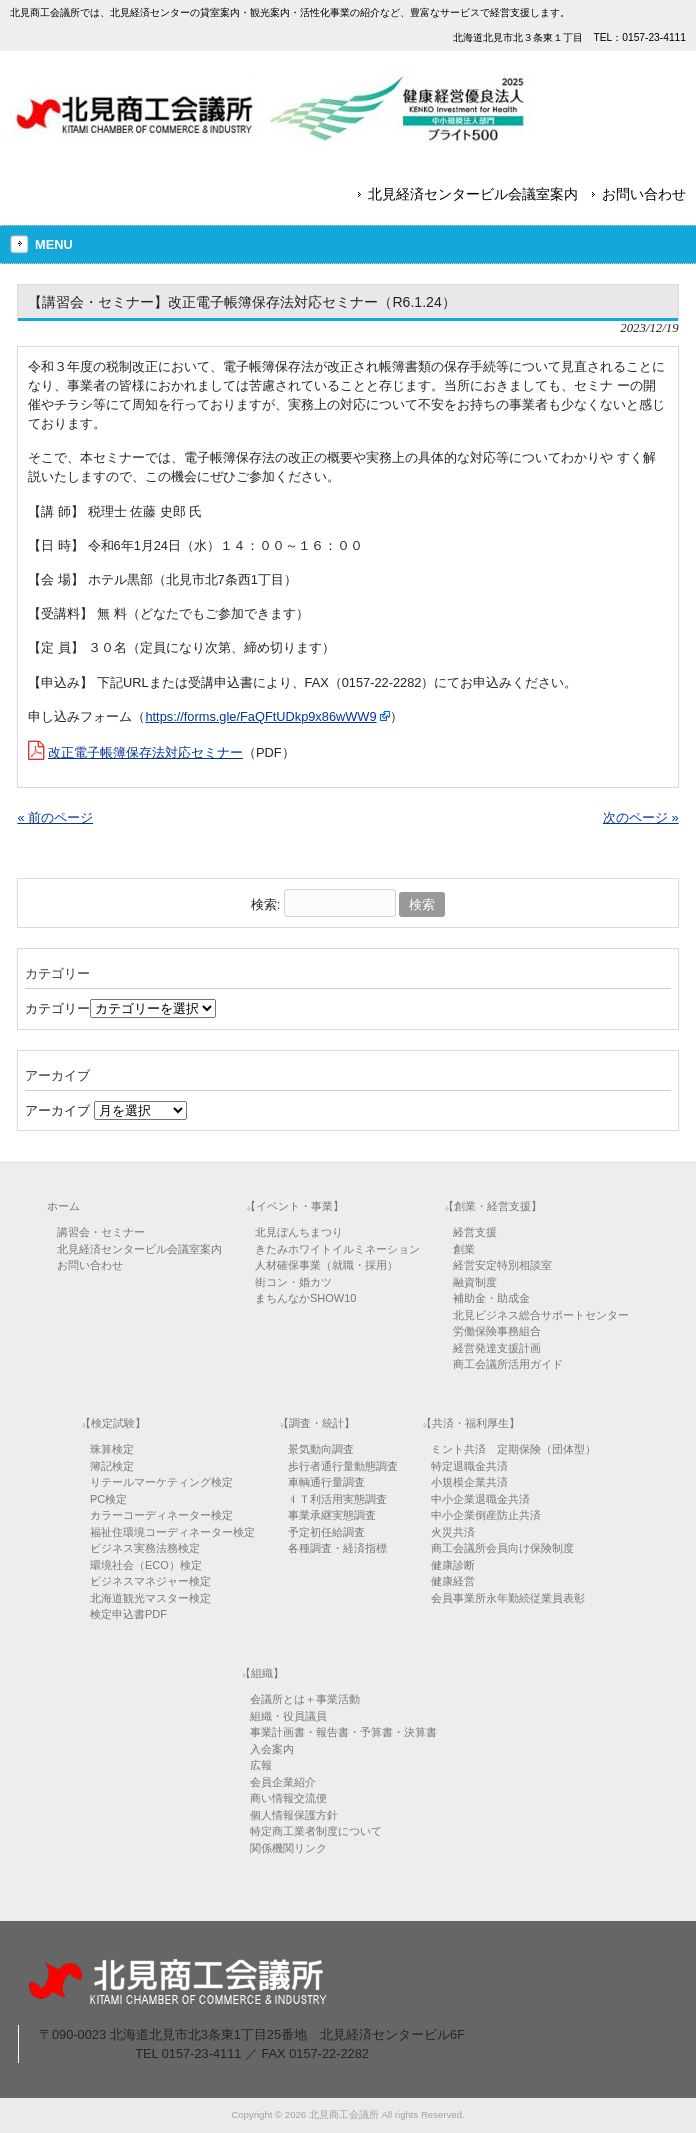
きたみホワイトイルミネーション (337, 1249)
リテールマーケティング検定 (161, 1482)
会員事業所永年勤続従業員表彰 (508, 1598)
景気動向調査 (321, 1449)
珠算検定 (112, 1449)
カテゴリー (57, 1008)
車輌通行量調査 (326, 1482)
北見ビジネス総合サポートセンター (541, 1315)
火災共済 (453, 1532)
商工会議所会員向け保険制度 (502, 1548)
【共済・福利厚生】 (470, 1423)
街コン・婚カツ (293, 1282)
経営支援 (475, 1232)
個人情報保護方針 (294, 1815)
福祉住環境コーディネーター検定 (172, 1532)
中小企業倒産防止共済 (486, 1515)
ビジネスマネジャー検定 (150, 1581)
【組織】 (262, 1673)
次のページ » (641, 817)
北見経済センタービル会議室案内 (473, 194)
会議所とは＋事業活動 (305, 1699)
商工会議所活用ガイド (508, 1364)
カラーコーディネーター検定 (161, 1515)
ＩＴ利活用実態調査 (337, 1499)
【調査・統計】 (316, 1423)
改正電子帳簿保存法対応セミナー (145, 752)
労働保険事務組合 (497, 1331)
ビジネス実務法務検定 (145, 1548)
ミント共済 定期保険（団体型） (513, 1449)
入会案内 (272, 1749)
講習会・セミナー (101, 1232)
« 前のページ (55, 817)
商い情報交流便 (288, 1798)
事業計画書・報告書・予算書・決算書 (343, 1732)
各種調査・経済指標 (337, 1548)
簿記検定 (112, 1466)
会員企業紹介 (283, 1782)
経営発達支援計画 (497, 1348)
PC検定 (108, 1499)
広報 (261, 1765)
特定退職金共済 (469, 1466)
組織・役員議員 (288, 1716)
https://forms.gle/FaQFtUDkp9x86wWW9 (260, 716)
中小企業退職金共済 (480, 1499)
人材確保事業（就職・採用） (326, 1265)
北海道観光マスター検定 (150, 1598)
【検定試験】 (113, 1423)
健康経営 (453, 1581)
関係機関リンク (288, 1848)
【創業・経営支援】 (492, 1206)
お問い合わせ (644, 194)
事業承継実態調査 (332, 1515)
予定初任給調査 (326, 1532)
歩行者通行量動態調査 (343, 1466)
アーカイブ (57, 1110)
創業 (464, 1249)
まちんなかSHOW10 (305, 1298)
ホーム (63, 1206)
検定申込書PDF (128, 1614)
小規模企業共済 (469, 1482)
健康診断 (453, 1565)
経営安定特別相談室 (502, 1265)
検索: (266, 904)
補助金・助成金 (491, 1298)
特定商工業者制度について (316, 1831)
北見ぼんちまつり (299, 1232)
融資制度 (475, 1282)
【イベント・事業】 (294, 1206)
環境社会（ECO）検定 (146, 1565)
